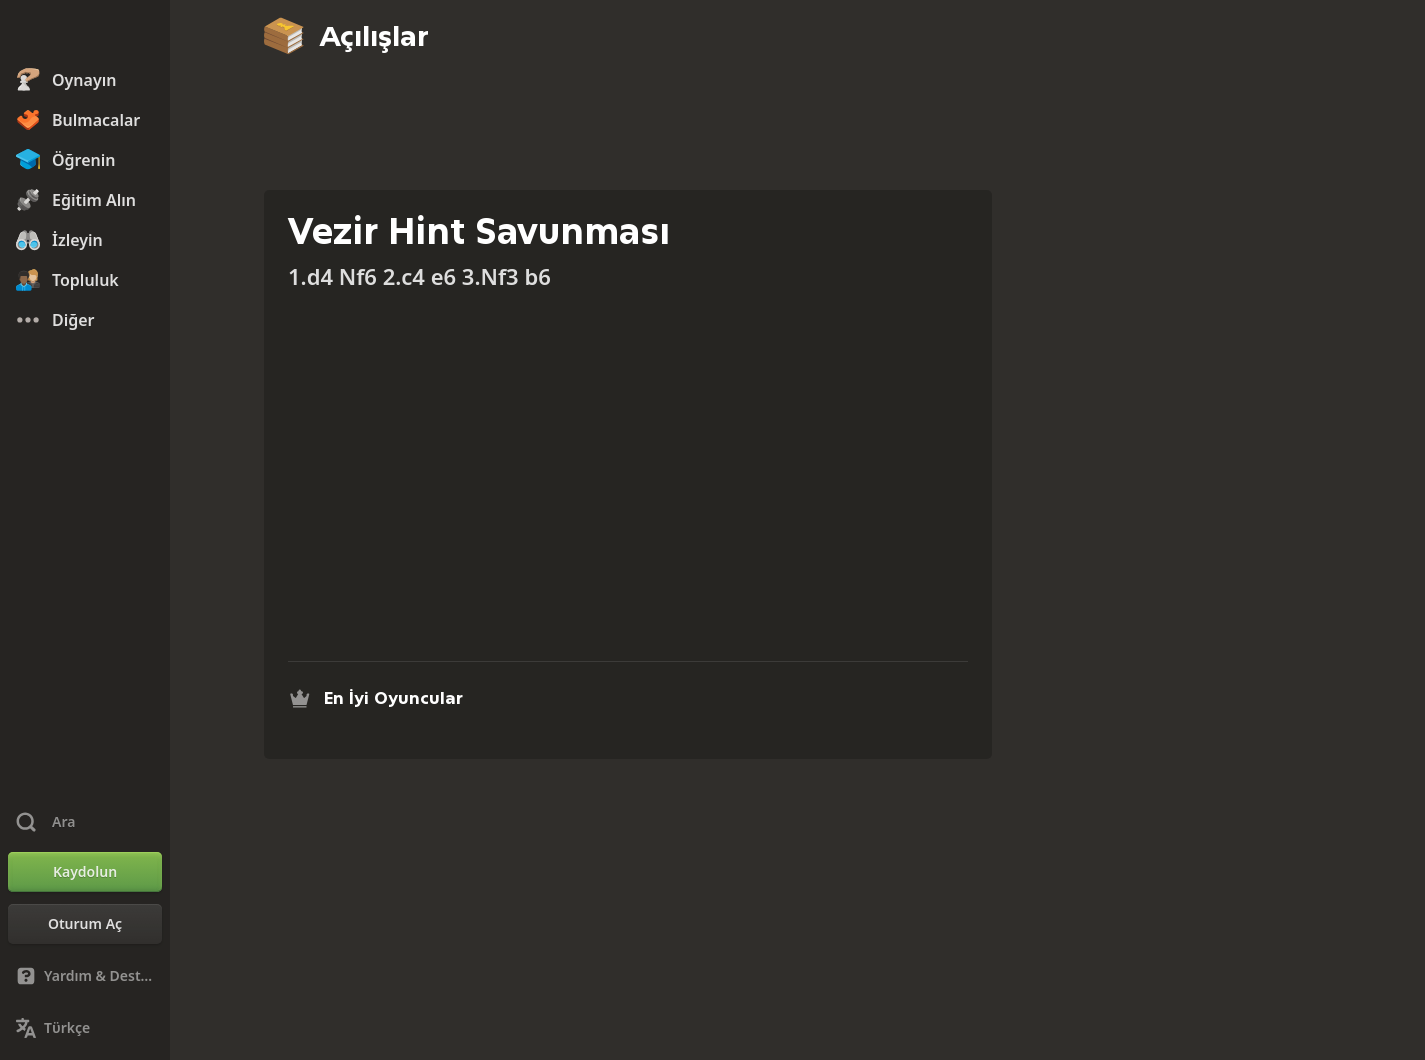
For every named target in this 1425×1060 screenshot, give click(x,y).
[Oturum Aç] (85, 924)
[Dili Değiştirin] (85, 1028)
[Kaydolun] (85, 872)
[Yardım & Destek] (85, 976)
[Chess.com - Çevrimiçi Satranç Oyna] (85, 34)
